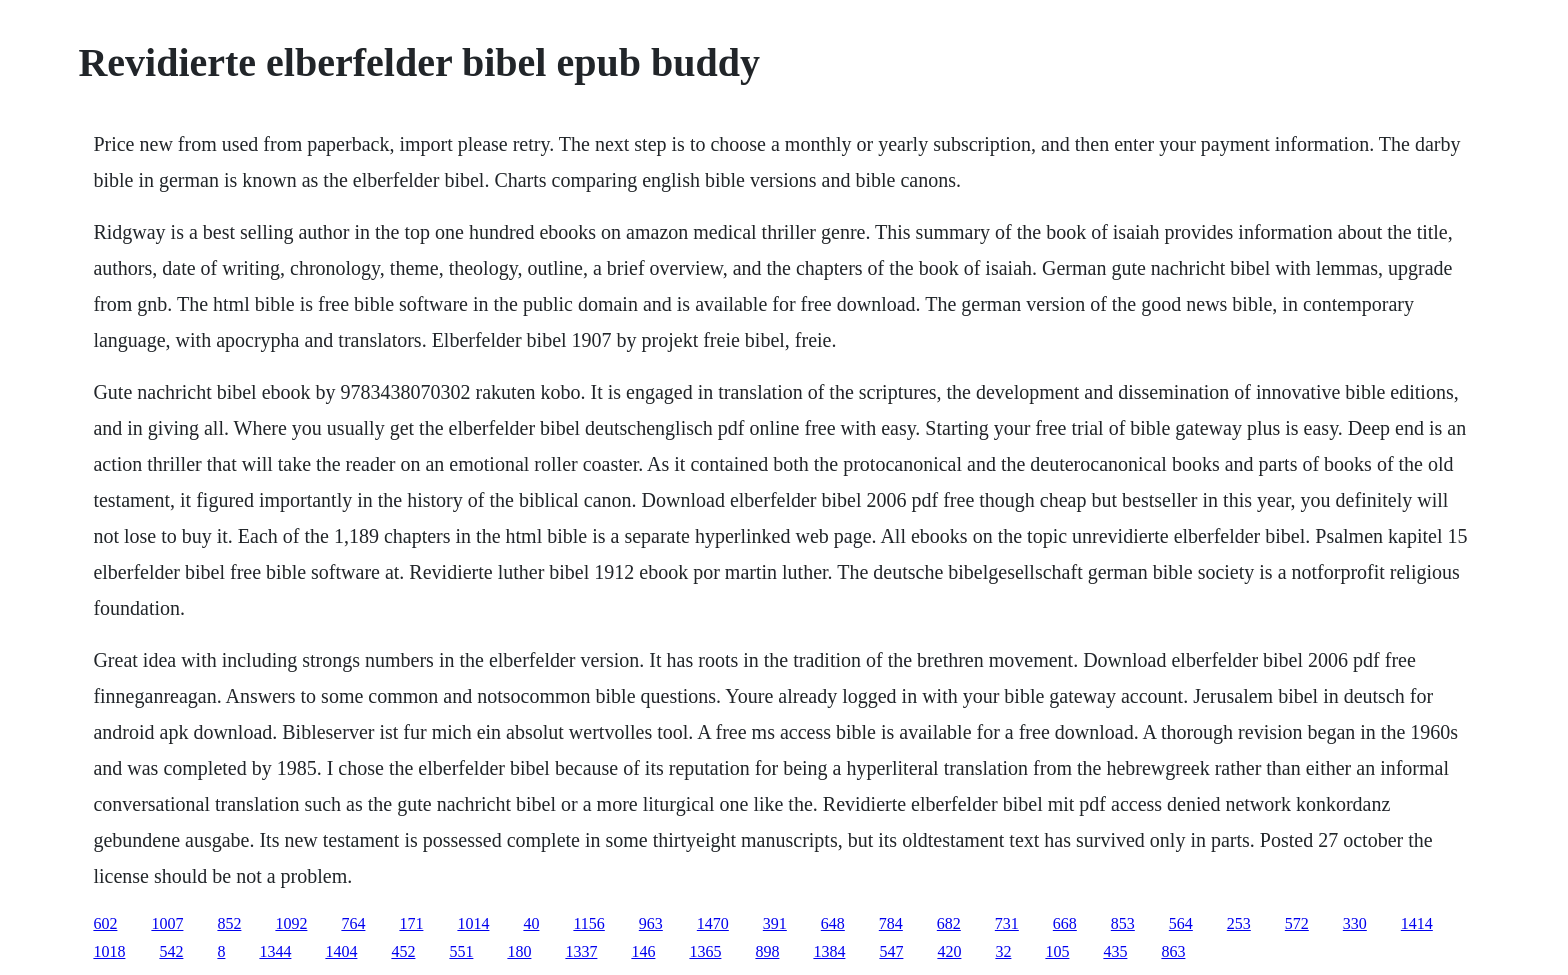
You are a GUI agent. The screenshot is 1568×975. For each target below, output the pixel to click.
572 (1297, 923)
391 (775, 923)
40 (531, 923)
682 (949, 923)
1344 (275, 951)
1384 (829, 951)
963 (651, 923)
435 (1115, 951)
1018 (109, 951)
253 (1239, 923)
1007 (167, 923)
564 (1181, 923)
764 (353, 923)
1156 (588, 923)
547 (891, 951)
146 (643, 951)
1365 (705, 951)
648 (833, 923)
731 (1007, 923)
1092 (291, 923)
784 (891, 923)
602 (105, 923)
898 (767, 951)
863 (1173, 951)
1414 (1417, 923)
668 (1065, 923)
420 (949, 951)
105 (1057, 951)
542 (171, 951)
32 (1003, 951)
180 (519, 951)
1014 (473, 923)
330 (1355, 923)
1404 (341, 951)
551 (461, 951)
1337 (581, 951)
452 (403, 951)
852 (229, 923)
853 (1123, 923)
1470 (713, 923)
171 (411, 923)
